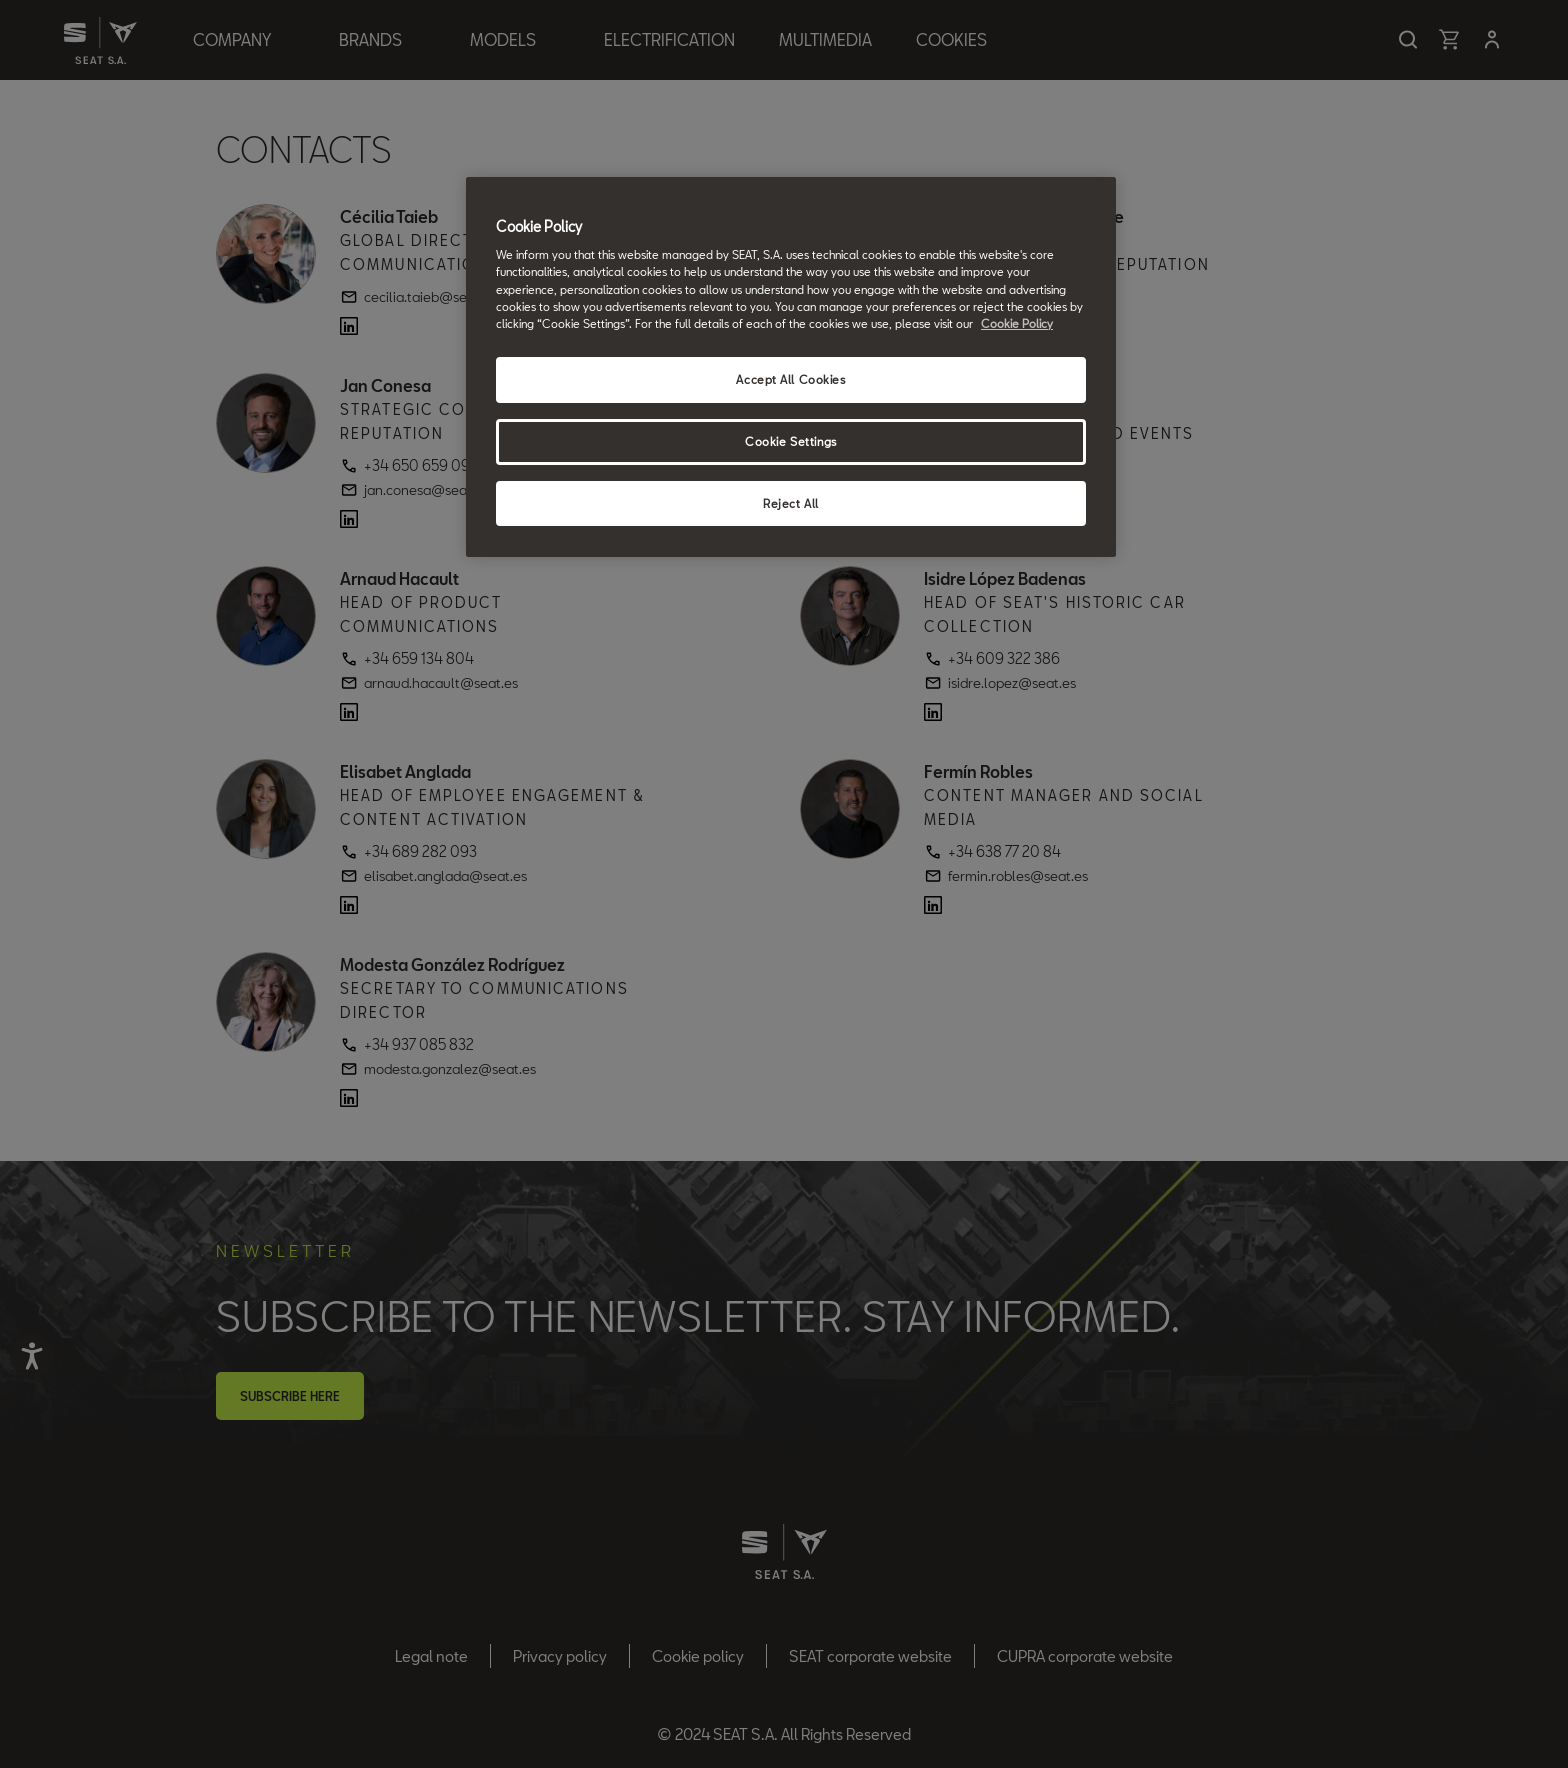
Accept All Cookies (790, 379)
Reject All (791, 503)
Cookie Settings (791, 441)
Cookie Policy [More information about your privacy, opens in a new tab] (1017, 323)
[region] (791, 367)
